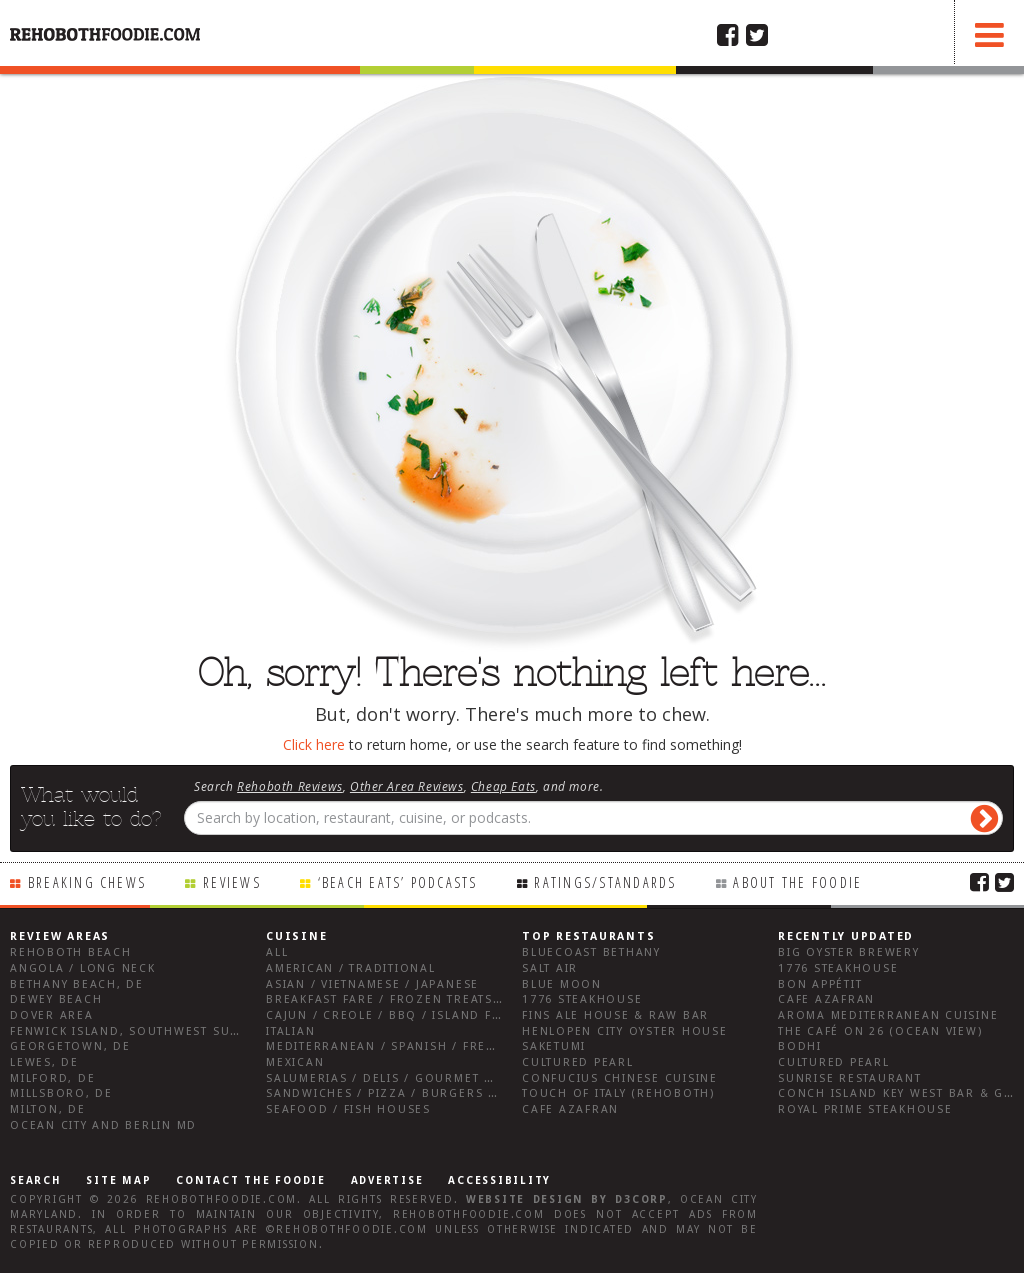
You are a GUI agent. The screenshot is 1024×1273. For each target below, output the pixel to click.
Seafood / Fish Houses (348, 1109)
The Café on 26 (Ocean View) (880, 1031)
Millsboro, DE (61, 1093)
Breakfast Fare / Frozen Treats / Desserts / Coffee (451, 999)
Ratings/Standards (605, 882)
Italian (290, 1031)
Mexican (295, 1062)
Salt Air (550, 968)
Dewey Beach (56, 999)
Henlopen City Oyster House (625, 1031)
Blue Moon (562, 984)
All (277, 952)
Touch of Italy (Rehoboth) (618, 1093)
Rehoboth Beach (71, 952)
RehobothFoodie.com (222, 1199)
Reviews (232, 882)
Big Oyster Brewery (849, 952)
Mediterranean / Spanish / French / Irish (415, 1046)
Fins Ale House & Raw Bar (615, 1015)
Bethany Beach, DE (77, 984)
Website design (525, 1199)
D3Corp (641, 1199)
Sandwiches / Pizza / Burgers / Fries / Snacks (433, 1093)
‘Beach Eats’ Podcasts (398, 882)
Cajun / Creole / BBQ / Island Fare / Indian (423, 1015)
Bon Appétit (820, 984)
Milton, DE (48, 1109)
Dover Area (52, 1015)
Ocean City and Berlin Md (103, 1125)
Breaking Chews (87, 882)
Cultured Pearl (578, 1062)
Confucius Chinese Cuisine (620, 1078)
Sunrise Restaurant (850, 1078)
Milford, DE (52, 1078)
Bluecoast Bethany (591, 952)
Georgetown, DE (70, 1046)
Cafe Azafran (570, 1109)
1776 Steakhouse (582, 999)
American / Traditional (351, 968)
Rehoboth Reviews (290, 786)
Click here (314, 744)
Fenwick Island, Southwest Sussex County (164, 1031)
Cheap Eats (503, 786)
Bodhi (800, 1046)
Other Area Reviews (407, 786)
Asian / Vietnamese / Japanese (372, 984)
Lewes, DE (44, 1062)
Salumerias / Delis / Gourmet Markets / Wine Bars (448, 1078)
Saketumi (554, 1046)
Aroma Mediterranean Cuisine (888, 1015)
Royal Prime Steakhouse (865, 1109)
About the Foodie (797, 882)
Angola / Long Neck (83, 968)
